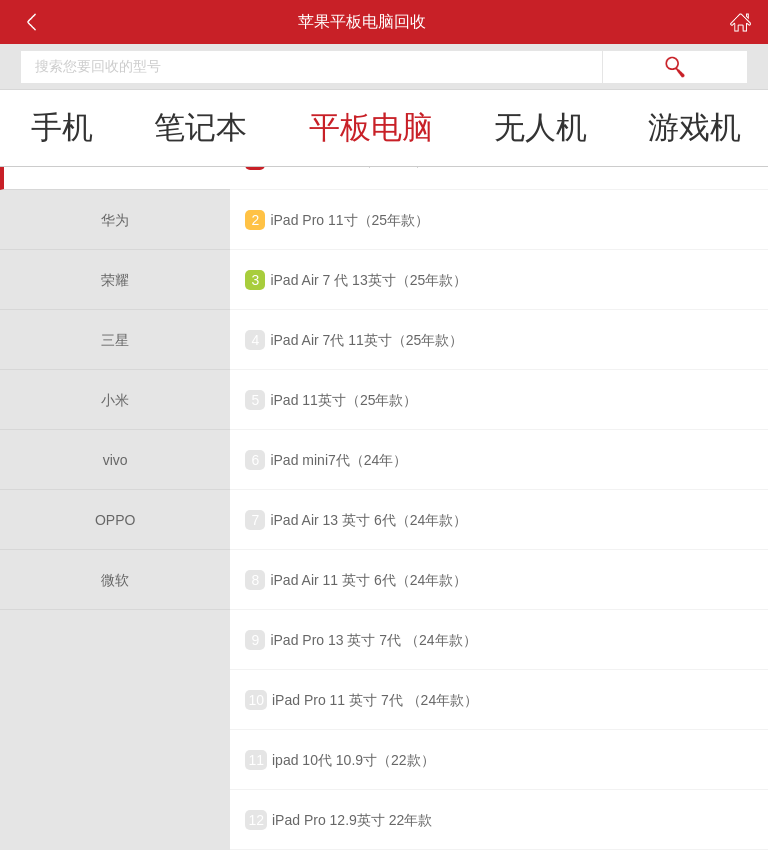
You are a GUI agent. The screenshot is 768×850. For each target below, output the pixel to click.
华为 (115, 220)
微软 (115, 580)
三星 (115, 340)
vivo (115, 460)
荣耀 (115, 280)
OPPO (115, 520)
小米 (115, 400)
